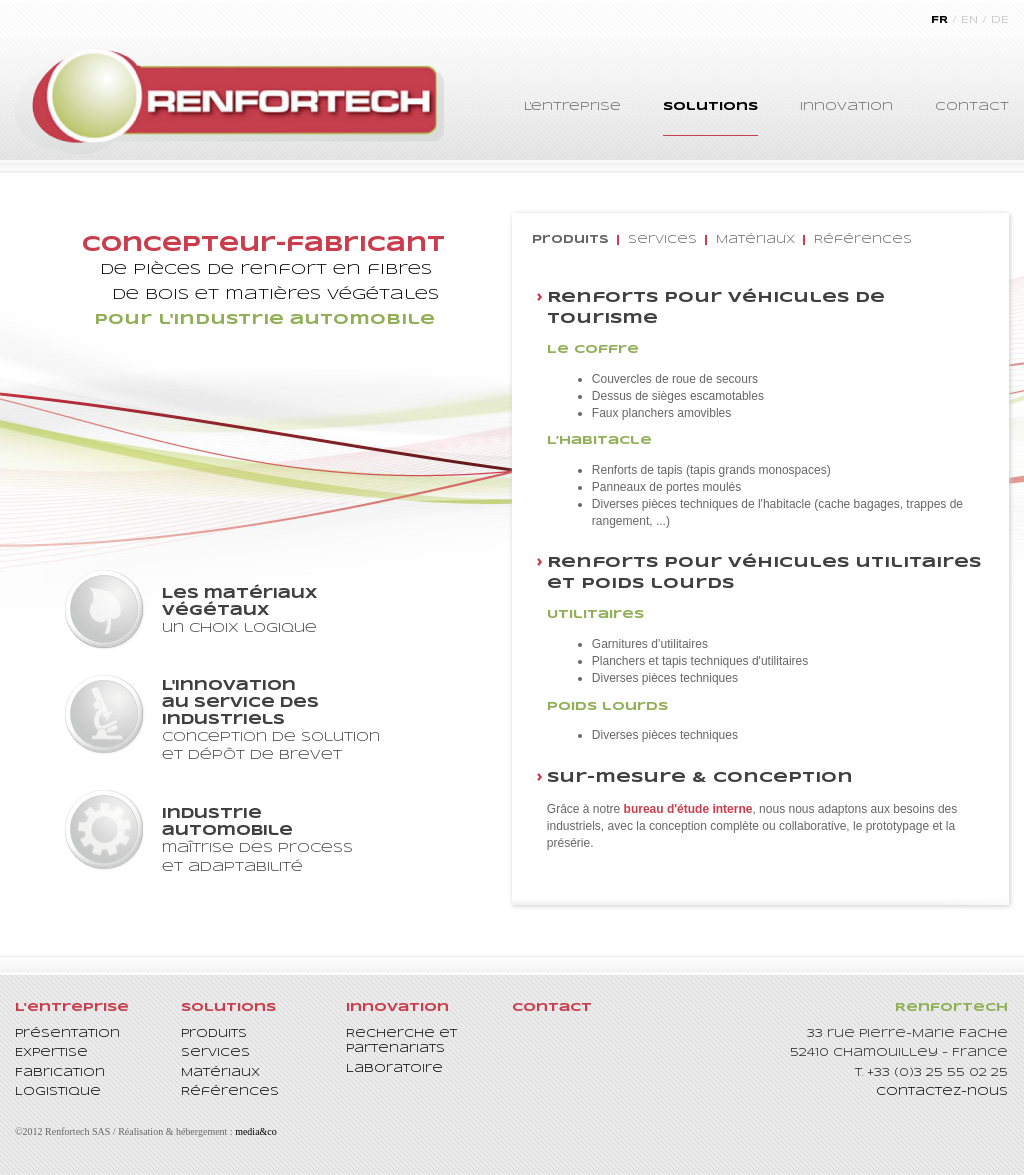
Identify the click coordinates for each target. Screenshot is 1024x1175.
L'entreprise (572, 106)
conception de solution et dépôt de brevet (286, 720)
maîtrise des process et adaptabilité (286, 839)
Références (863, 240)
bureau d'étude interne (688, 809)
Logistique (58, 1092)
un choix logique (286, 610)
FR (939, 20)
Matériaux (755, 240)
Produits (570, 240)
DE (1000, 20)
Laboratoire (394, 1069)
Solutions (710, 106)
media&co (256, 1131)
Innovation (846, 106)
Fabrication (60, 1073)
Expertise (51, 1053)
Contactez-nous (942, 1092)
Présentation (67, 1034)
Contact (972, 106)
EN (969, 20)
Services (662, 240)
